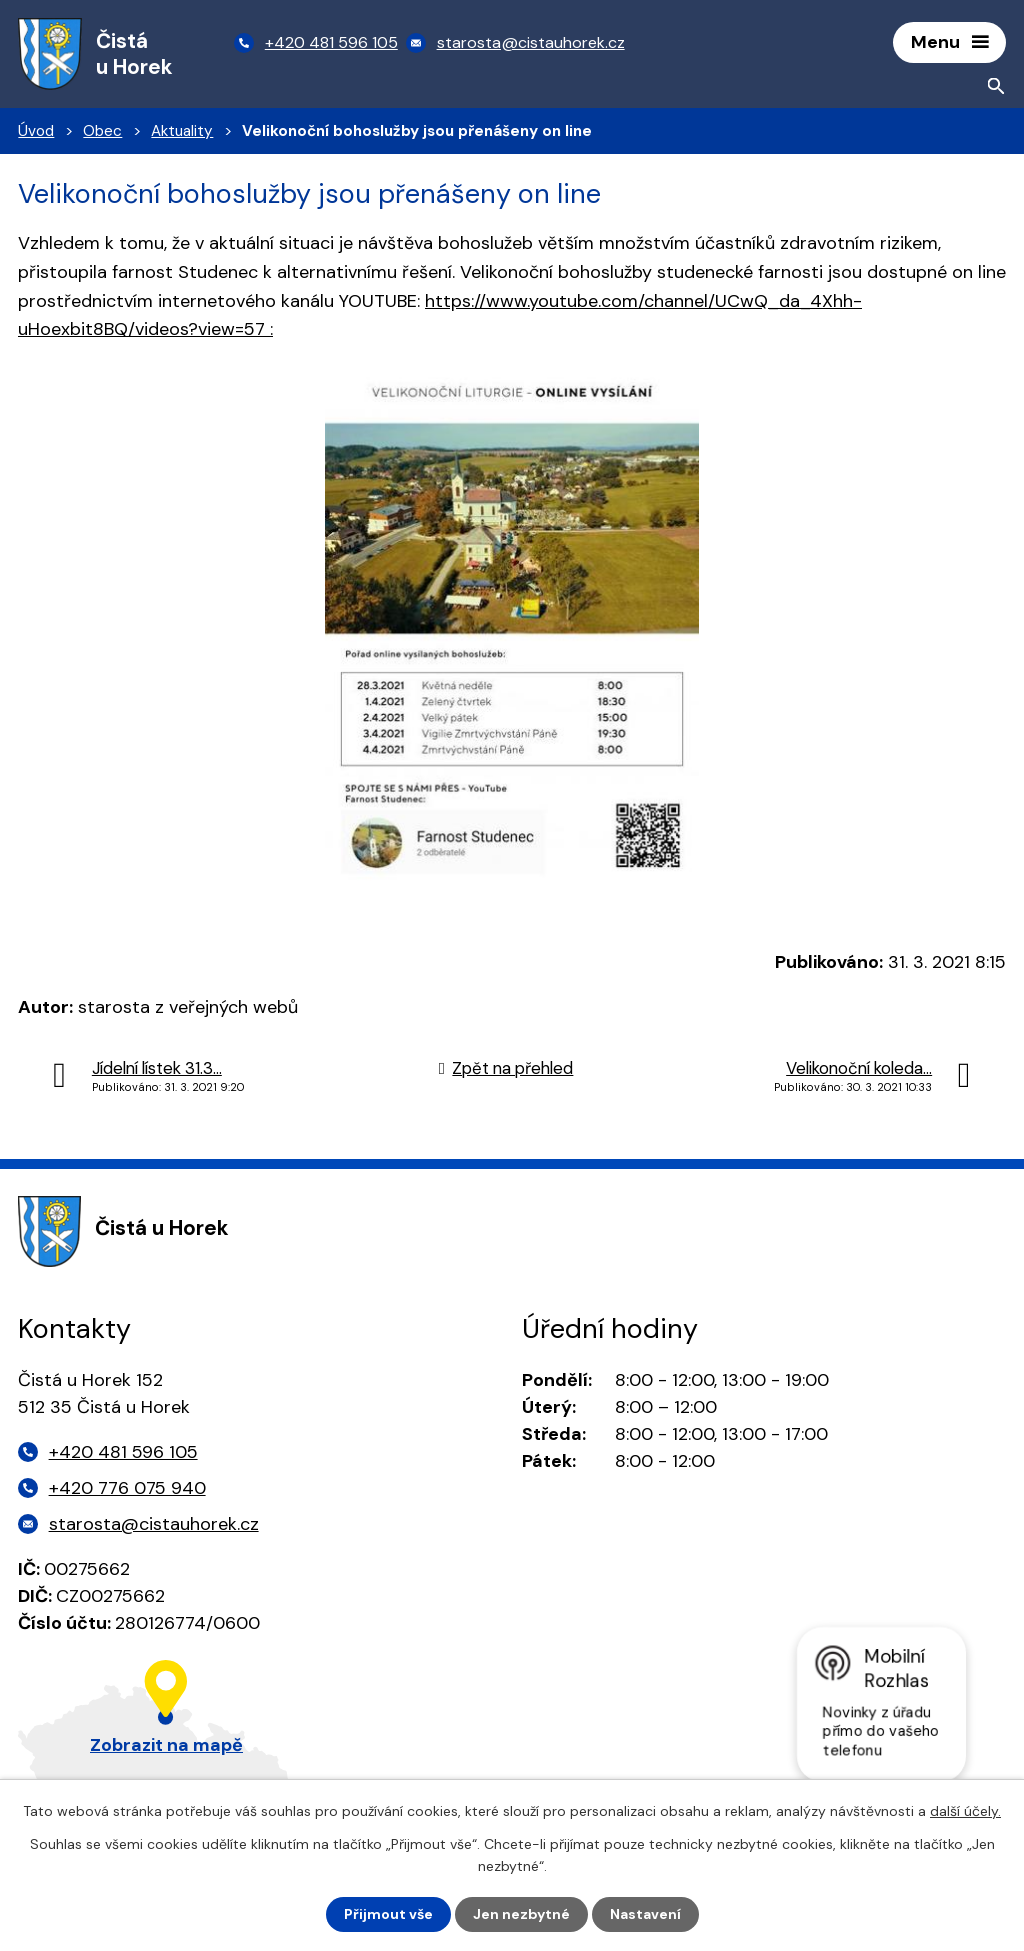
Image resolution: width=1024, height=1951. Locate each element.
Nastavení (645, 1914)
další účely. (965, 1811)
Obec (102, 131)
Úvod (36, 131)
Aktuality (182, 131)
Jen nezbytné (521, 1914)
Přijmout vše (388, 1914)
